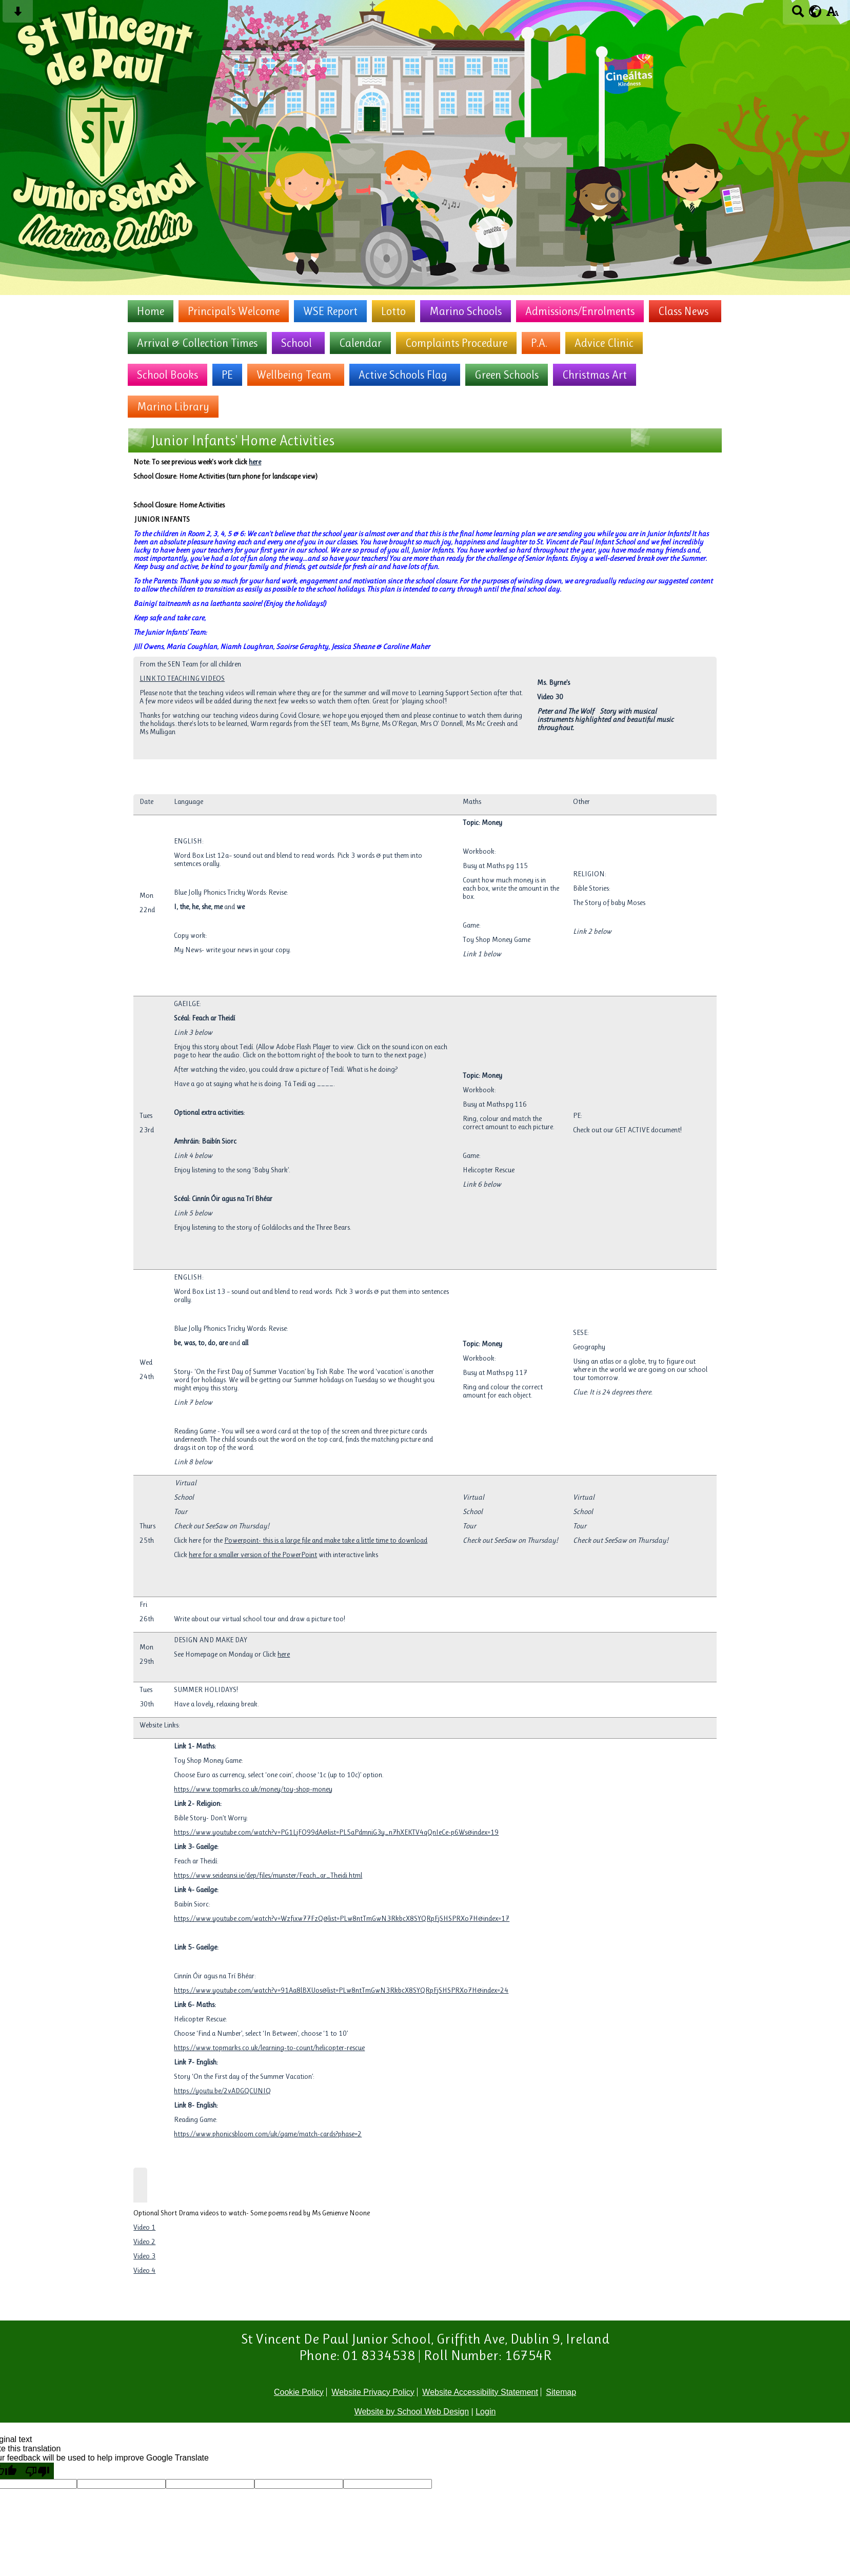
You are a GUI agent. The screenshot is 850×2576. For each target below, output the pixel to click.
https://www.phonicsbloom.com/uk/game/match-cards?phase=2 (268, 2134)
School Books (167, 374)
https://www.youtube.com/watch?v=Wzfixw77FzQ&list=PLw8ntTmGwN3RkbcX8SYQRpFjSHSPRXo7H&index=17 (341, 1918)
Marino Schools (465, 311)
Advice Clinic (604, 343)
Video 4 (144, 2270)
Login (486, 2411)
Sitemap (561, 2392)
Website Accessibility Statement (480, 2392)
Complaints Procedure (456, 343)
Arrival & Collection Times (197, 343)
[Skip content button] (17, 14)
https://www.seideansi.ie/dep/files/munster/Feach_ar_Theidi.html (268, 1875)
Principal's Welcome (234, 311)
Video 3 (144, 2256)
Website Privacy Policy (372, 2392)
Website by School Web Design (411, 2411)
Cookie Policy (299, 2392)
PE (227, 374)
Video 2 (144, 2241)
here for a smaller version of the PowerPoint (253, 1554)
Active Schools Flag (403, 374)
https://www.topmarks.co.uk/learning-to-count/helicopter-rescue (269, 2047)
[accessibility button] (832, 14)
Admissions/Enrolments (580, 311)
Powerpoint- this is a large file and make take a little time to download (325, 1540)
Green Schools (507, 374)
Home (150, 311)
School (296, 343)
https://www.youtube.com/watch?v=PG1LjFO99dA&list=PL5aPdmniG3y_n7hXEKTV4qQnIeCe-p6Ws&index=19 (336, 1832)
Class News (683, 311)
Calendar (360, 343)
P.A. (539, 343)
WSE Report (330, 311)
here (255, 462)
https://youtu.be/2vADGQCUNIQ (222, 2091)
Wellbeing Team (293, 374)
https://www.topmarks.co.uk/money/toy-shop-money (253, 1789)
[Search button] (797, 14)
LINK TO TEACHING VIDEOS (182, 678)
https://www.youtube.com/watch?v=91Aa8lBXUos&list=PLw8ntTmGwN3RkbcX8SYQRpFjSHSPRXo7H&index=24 (341, 1990)
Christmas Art (594, 374)
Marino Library (173, 406)
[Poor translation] (37, 2471)
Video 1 (144, 2227)
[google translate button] (815, 11)
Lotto (393, 311)
